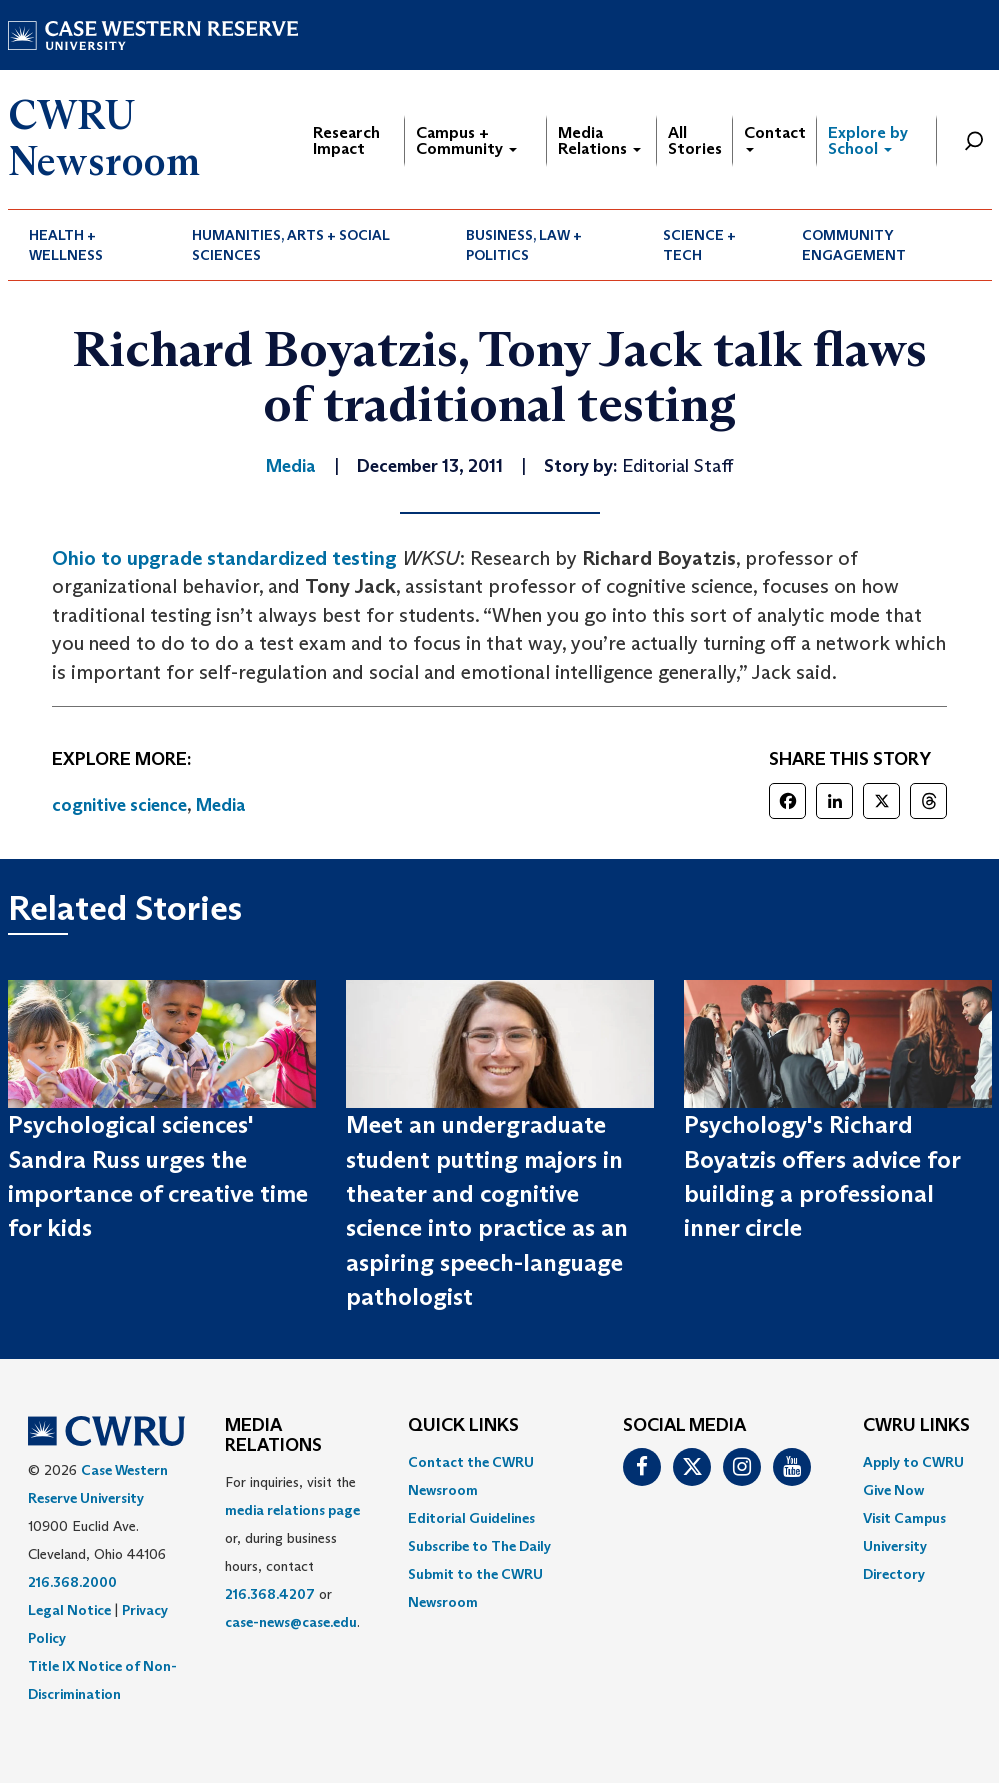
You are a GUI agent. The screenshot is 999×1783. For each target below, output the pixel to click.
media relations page (292, 1510)
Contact (775, 137)
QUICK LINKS (463, 1426)
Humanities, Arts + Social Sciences (291, 245)
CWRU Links (916, 1426)
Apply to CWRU (913, 1462)
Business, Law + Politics (524, 245)
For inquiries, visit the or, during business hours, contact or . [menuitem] (292, 1552)
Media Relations (599, 140)
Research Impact (346, 140)
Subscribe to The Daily (479, 1546)
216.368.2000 (72, 1582)
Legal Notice (69, 1610)
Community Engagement (854, 245)
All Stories (695, 140)
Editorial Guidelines (471, 1518)
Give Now (893, 1490)
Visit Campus (904, 1518)
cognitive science (119, 805)
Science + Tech (699, 245)
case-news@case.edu (291, 1622)
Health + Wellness (66, 245)
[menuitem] (90, 245)
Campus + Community (466, 140)
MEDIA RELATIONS (273, 1436)
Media (221, 805)
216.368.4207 (270, 1594)
